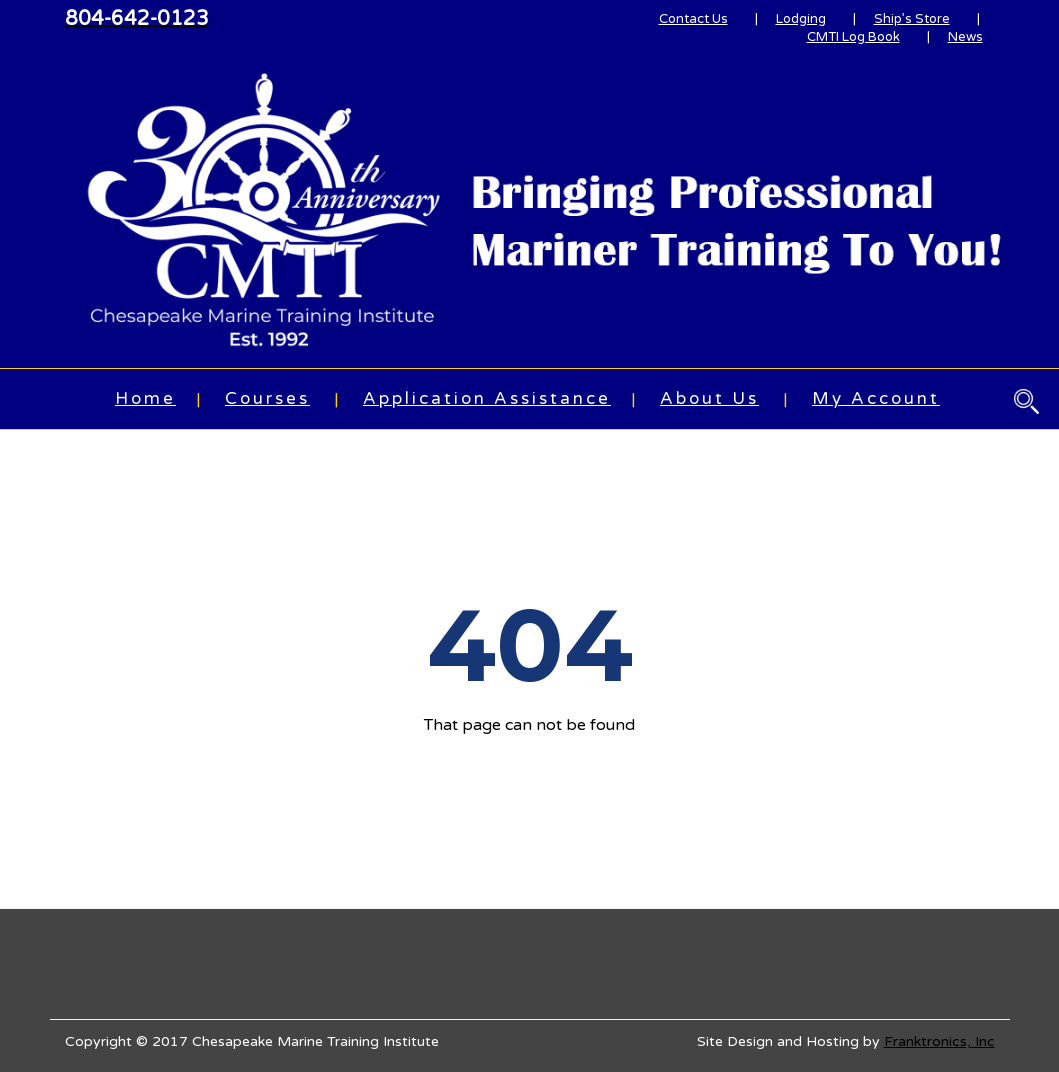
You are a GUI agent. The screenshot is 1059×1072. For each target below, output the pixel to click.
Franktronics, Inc (939, 1041)
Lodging (801, 19)
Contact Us (693, 19)
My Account (876, 398)
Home (145, 398)
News (965, 37)
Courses (267, 398)
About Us (709, 398)
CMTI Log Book (853, 37)
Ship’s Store (912, 19)
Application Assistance (487, 398)
